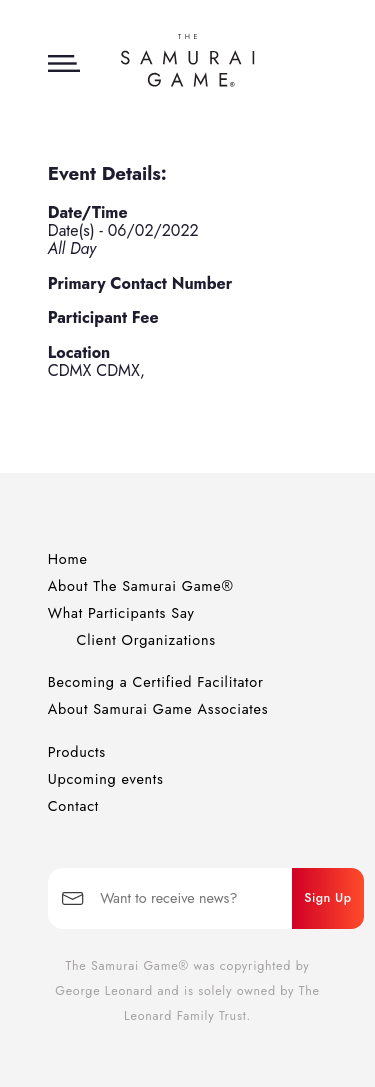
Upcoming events (106, 779)
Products (77, 752)
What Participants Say (121, 613)
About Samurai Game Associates (158, 709)
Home (68, 559)
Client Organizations (146, 640)
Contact (73, 806)
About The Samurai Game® (141, 586)
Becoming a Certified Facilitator (156, 682)
